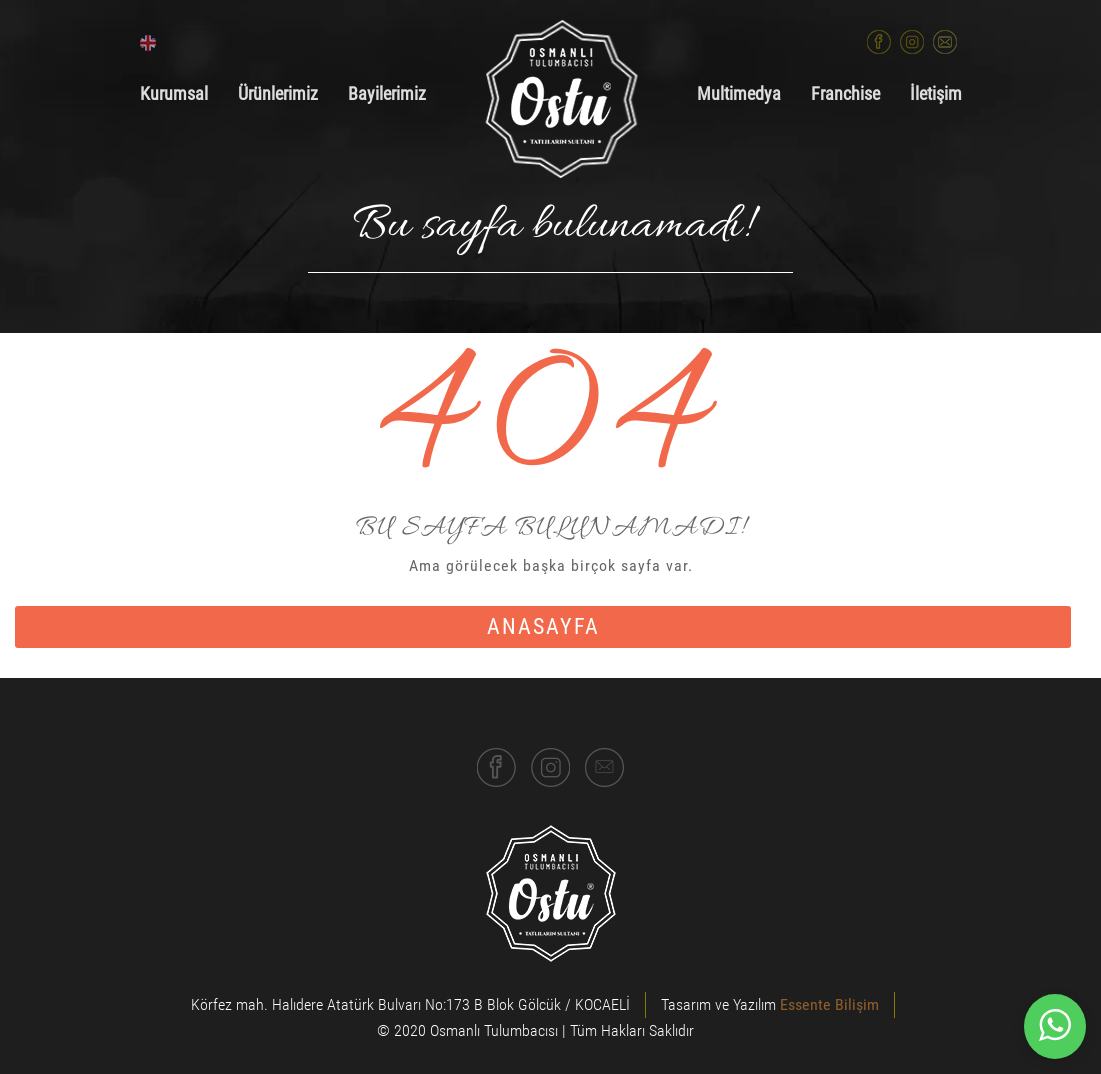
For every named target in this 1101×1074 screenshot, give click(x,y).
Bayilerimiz (387, 94)
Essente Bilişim (829, 1004)
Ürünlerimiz (278, 94)
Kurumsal (174, 94)
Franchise (845, 94)
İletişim (936, 94)
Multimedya (739, 94)
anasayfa (543, 626)
